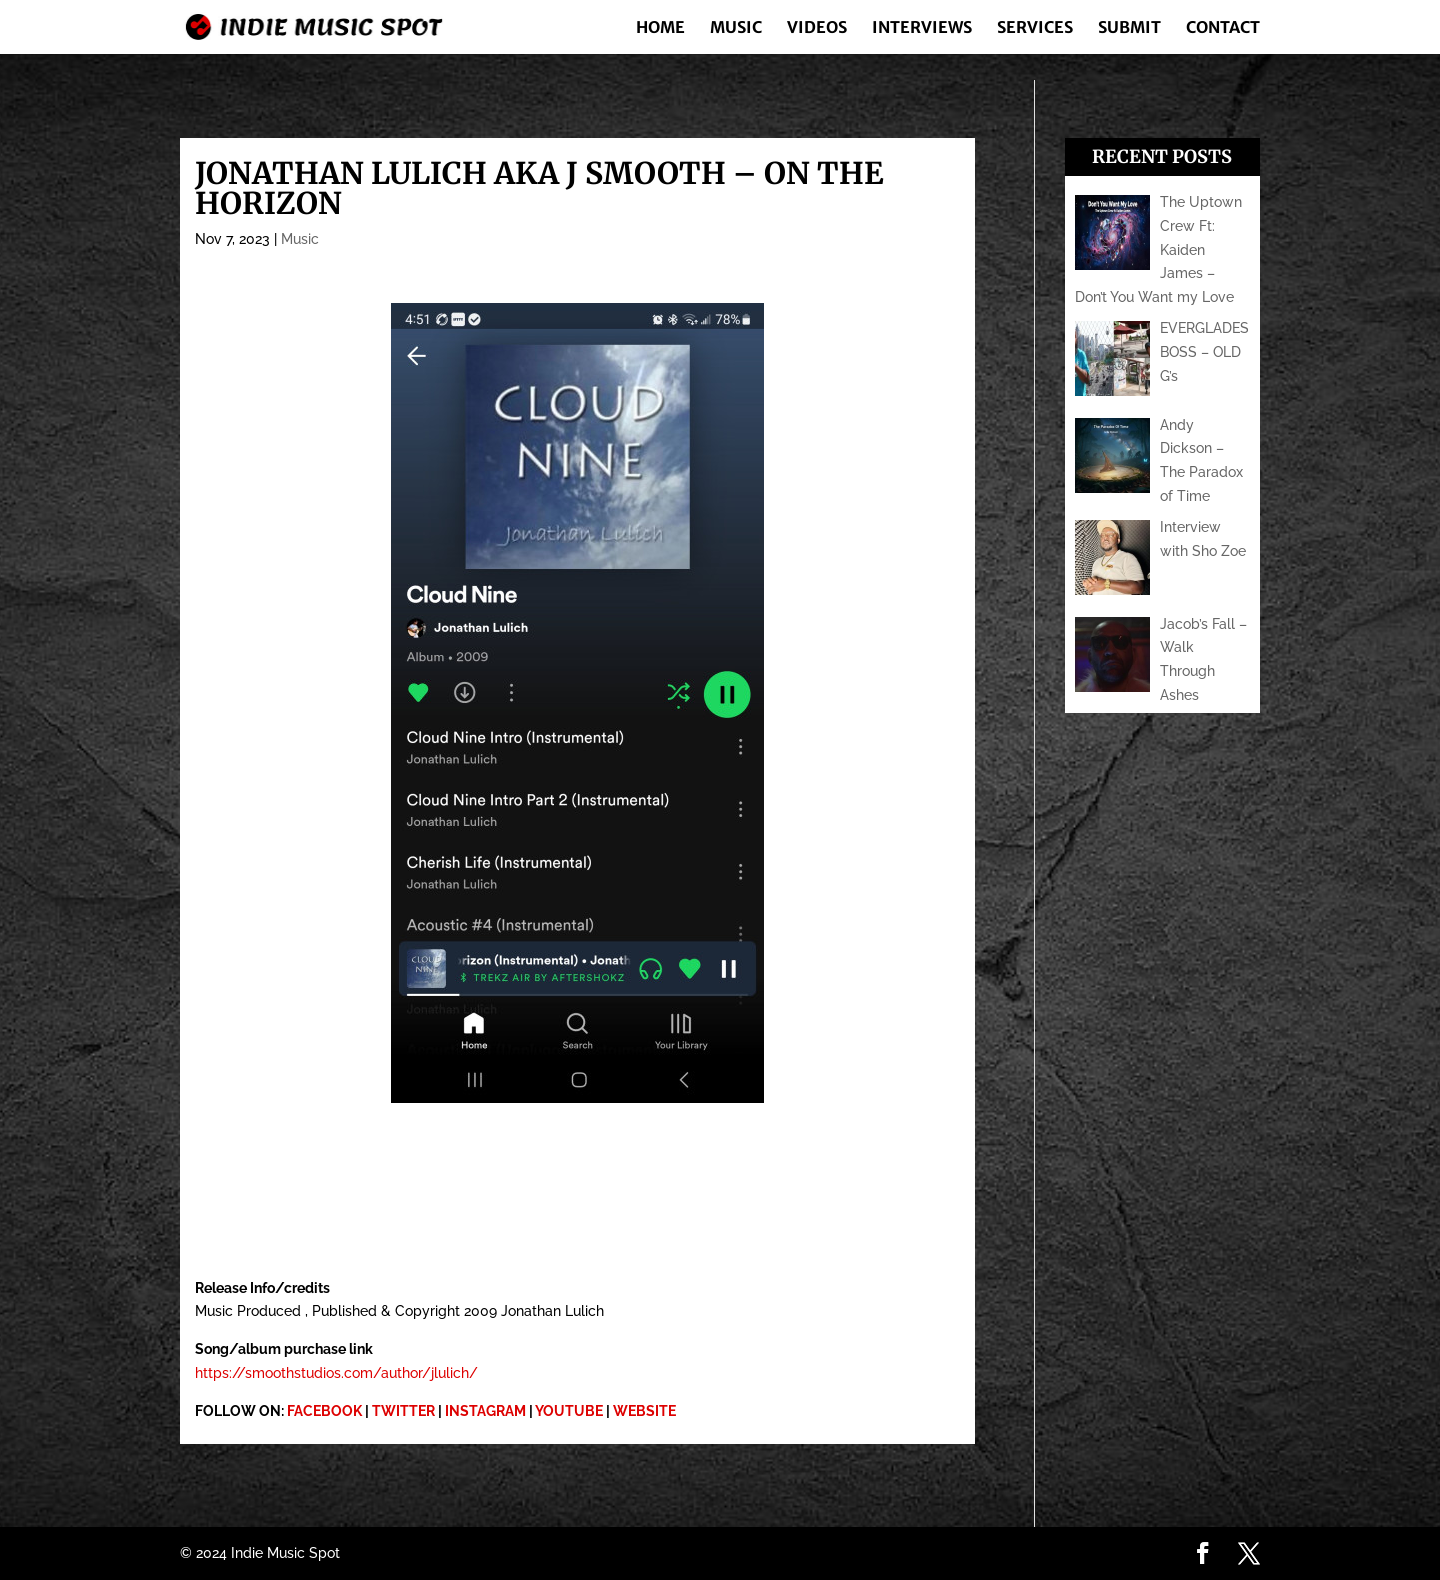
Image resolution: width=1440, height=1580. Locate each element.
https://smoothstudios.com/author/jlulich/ (336, 1373)
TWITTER (403, 1411)
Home (660, 28)
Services (1035, 28)
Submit (1129, 28)
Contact (1223, 28)
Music (736, 28)
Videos (817, 28)
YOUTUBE (569, 1411)
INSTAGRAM (485, 1411)
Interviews (922, 28)
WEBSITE (644, 1411)
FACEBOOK (324, 1411)
